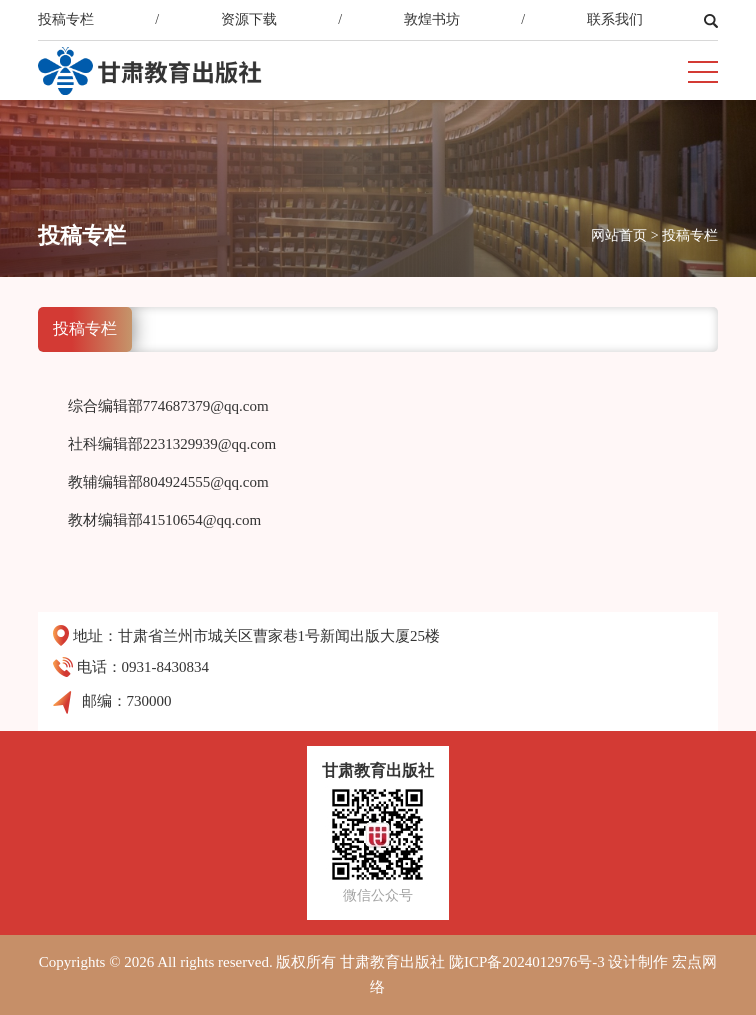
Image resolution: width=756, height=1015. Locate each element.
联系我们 (615, 19)
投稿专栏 (66, 19)
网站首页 (619, 235)
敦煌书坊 (432, 19)
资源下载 (249, 19)
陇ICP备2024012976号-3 (527, 962)
